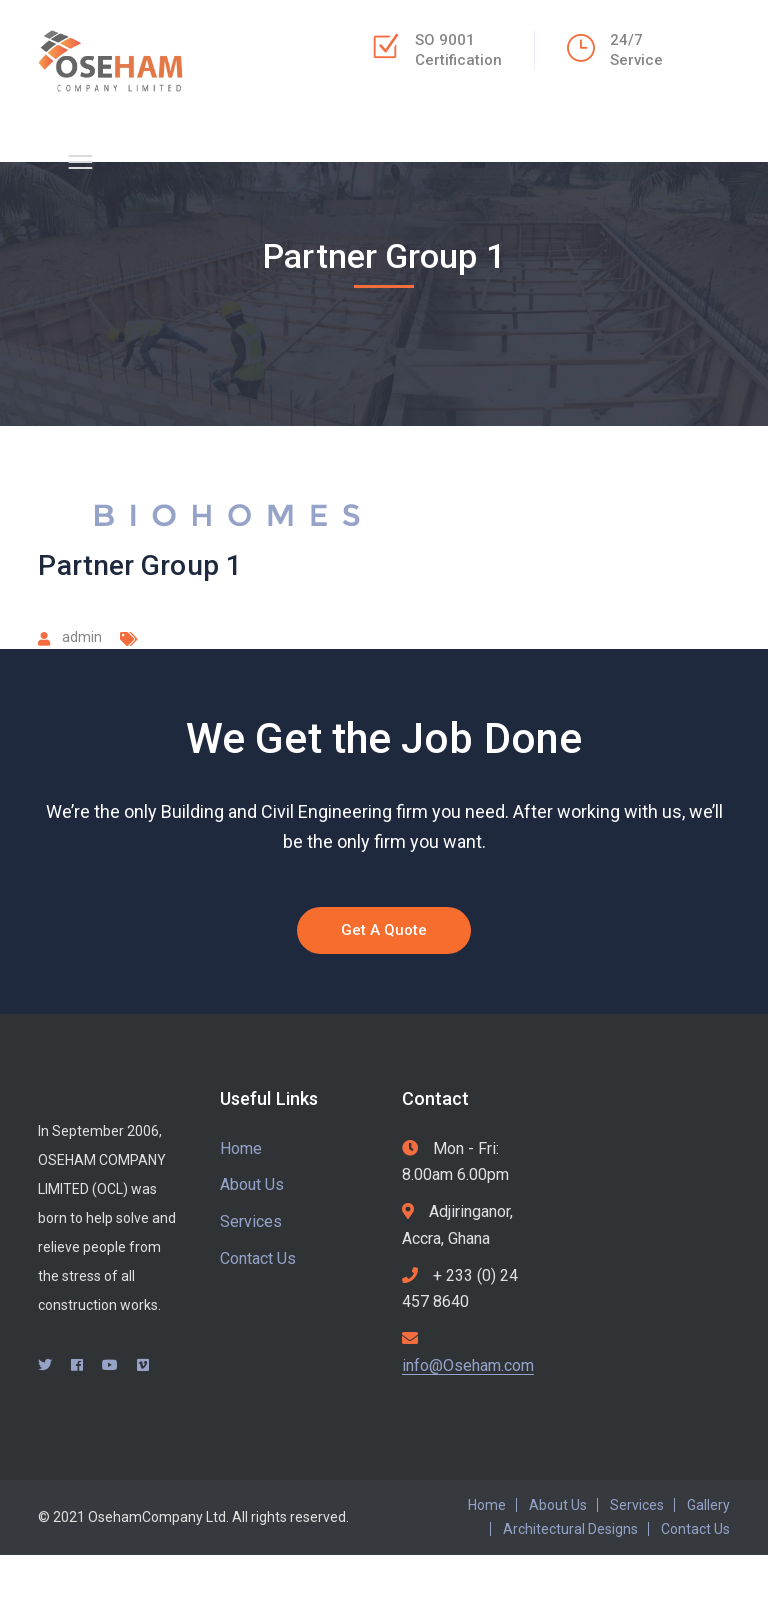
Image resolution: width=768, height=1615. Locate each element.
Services (251, 1221)
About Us (252, 1184)
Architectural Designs (570, 1529)
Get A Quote (384, 930)
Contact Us (258, 1258)
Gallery (708, 1505)
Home (241, 1148)
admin (82, 637)
